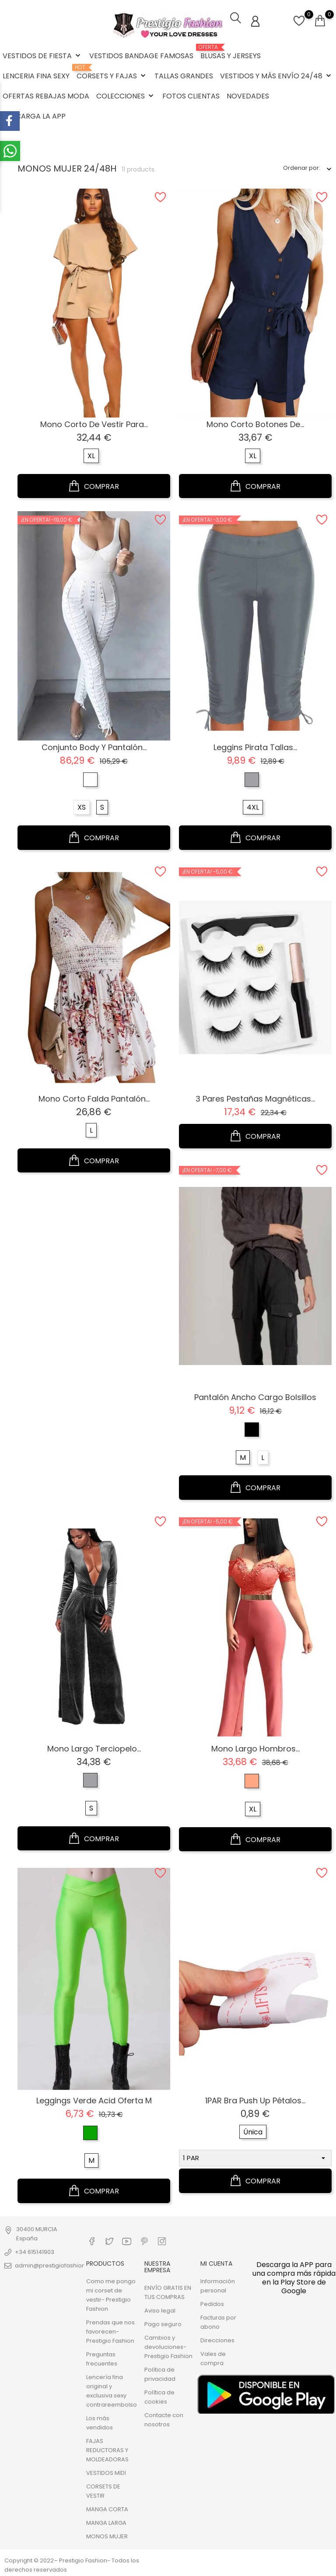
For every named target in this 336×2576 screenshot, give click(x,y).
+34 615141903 (34, 2251)
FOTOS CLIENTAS (191, 96)
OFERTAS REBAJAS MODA (46, 96)
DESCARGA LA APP (34, 116)
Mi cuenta (216, 2262)
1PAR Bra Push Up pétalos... (255, 2099)
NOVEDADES (248, 96)
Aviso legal (159, 2310)
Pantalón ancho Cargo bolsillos (255, 1396)
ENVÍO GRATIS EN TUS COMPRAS (167, 2291)
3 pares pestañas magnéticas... (255, 1097)
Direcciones (217, 2339)
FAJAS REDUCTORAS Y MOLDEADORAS (107, 2449)
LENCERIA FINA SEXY (36, 76)
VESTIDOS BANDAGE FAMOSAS (141, 56)
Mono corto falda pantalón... (94, 1097)
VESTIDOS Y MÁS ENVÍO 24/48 (276, 76)
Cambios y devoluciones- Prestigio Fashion (168, 2346)
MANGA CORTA (107, 2508)
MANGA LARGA (106, 2522)
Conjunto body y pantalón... (94, 746)
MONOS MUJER (107, 2535)
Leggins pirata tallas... (255, 746)
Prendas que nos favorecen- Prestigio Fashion (110, 2330)
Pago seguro (163, 2323)
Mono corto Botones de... (255, 423)
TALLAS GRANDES (183, 76)
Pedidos (212, 2303)
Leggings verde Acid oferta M (94, 2099)
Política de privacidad (159, 2373)
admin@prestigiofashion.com (57, 2264)
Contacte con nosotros (163, 2419)
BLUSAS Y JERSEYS (230, 52)
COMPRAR (94, 485)
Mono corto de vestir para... (94, 423)
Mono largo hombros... (255, 1748)
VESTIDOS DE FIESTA (42, 56)
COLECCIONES (125, 96)
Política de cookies (159, 2396)
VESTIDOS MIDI (106, 2472)
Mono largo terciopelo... (94, 1748)
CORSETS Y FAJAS (112, 72)
